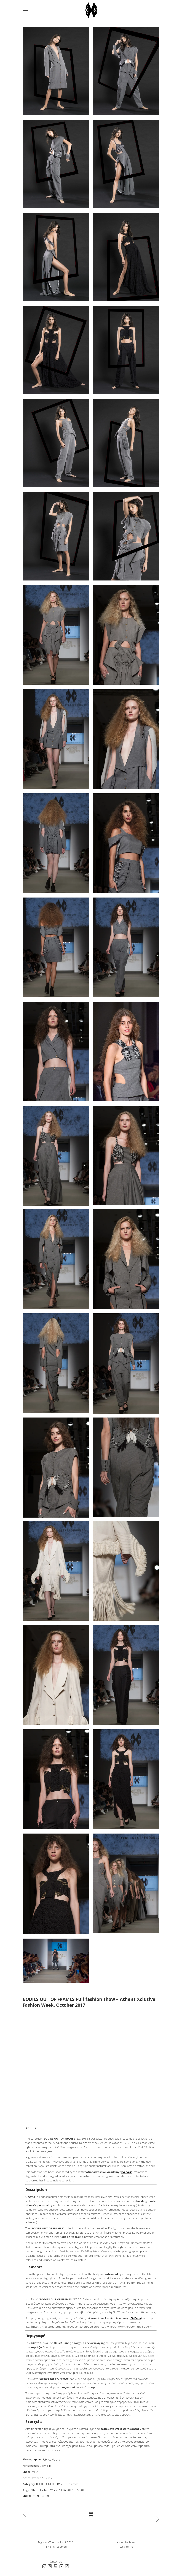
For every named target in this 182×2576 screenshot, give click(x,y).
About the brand (126, 2542)
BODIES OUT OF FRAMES (51, 2484)
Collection (73, 2484)
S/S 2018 (80, 2490)
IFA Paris (126, 2172)
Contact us (55, 2561)
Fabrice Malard (51, 2459)
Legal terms (126, 2546)
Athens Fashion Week (44, 2490)
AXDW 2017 (66, 2490)
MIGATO (37, 2472)
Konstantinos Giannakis (37, 2465)
